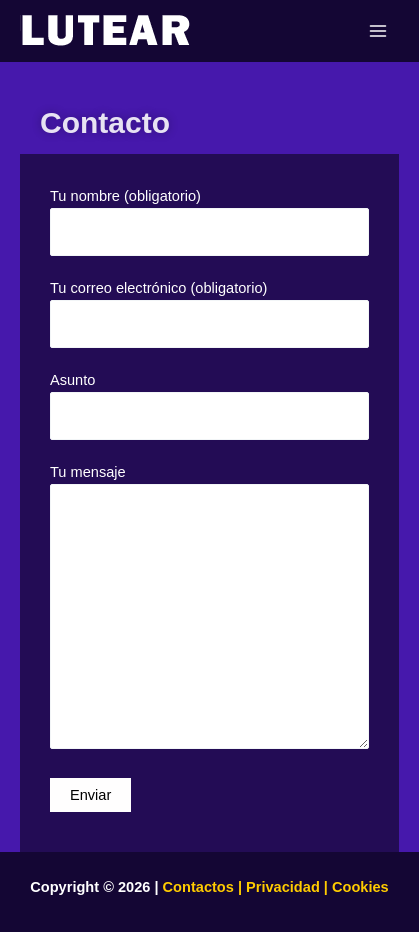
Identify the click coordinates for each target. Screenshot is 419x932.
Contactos (198, 887)
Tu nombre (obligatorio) (209, 222)
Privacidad (283, 887)
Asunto (209, 406)
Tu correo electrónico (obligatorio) (209, 314)
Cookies (358, 887)
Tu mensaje (209, 610)
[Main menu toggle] (378, 31)
